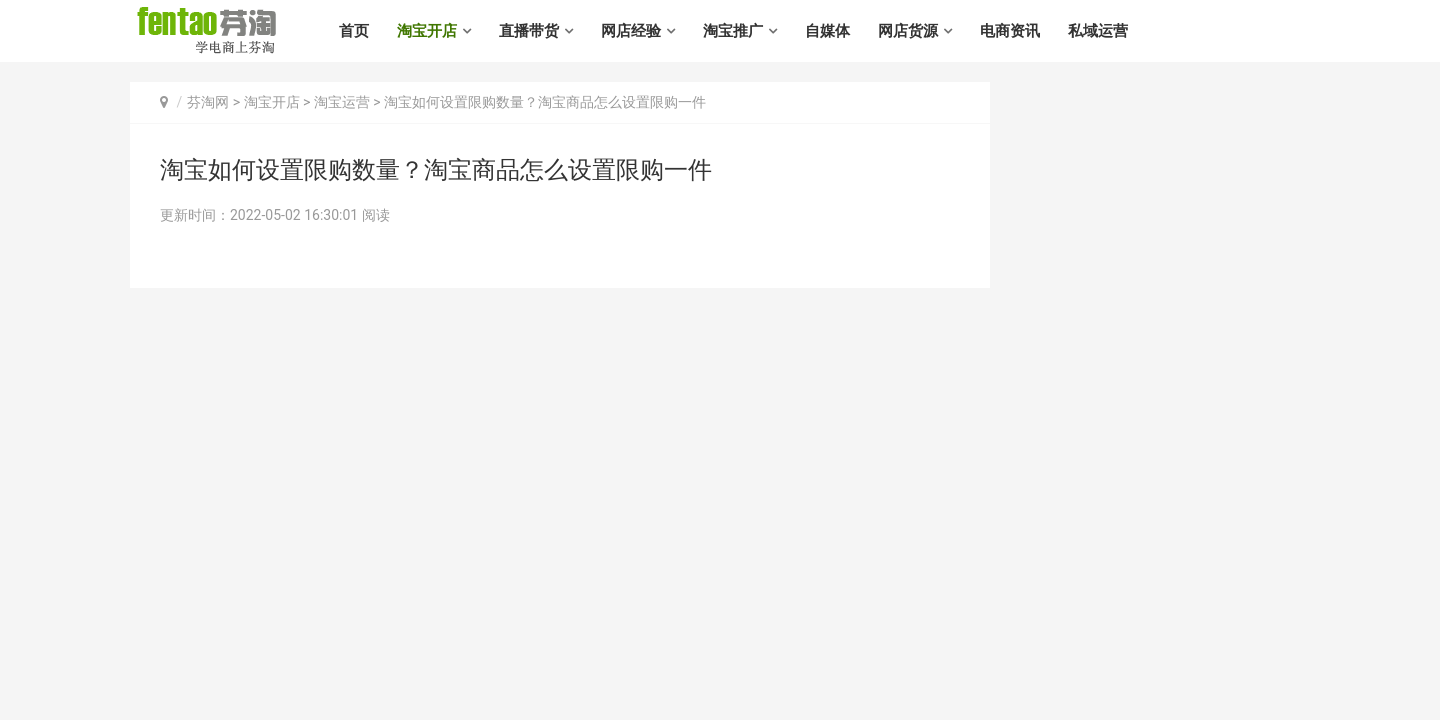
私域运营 (1098, 31)
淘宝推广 (733, 31)
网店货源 (908, 31)
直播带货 (529, 31)
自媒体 (827, 31)
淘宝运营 (342, 102)
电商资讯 (1010, 31)
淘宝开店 (427, 31)
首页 (354, 31)
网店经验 (631, 31)
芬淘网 (208, 102)
